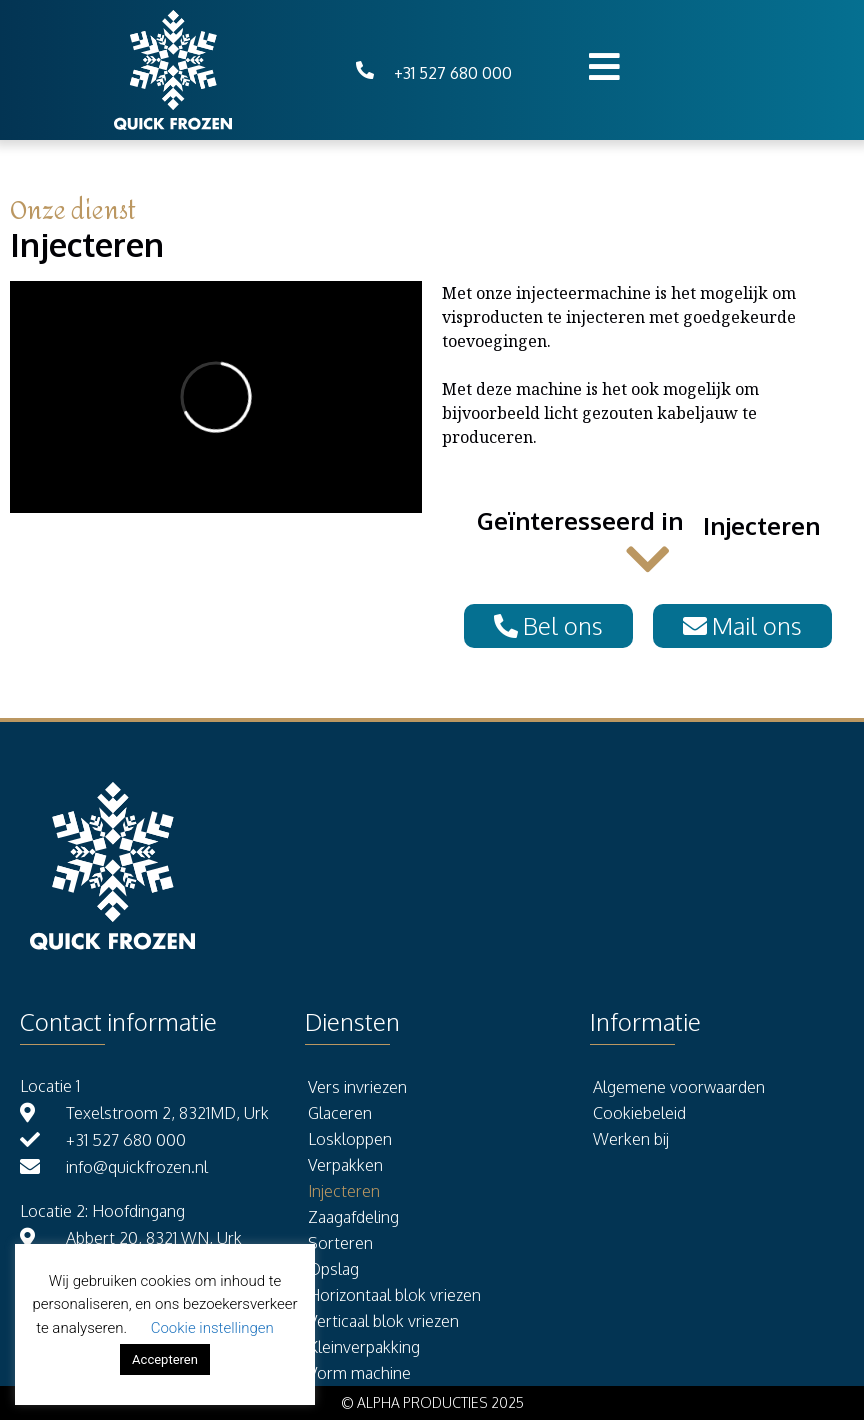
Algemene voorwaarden (679, 1087)
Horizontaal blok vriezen (394, 1295)
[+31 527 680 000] (365, 70)
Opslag (333, 1269)
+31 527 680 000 (453, 73)
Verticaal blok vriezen (383, 1321)
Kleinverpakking (364, 1347)
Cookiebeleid (639, 1113)
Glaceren (340, 1113)
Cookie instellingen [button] (212, 1328)
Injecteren (344, 1191)
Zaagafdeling (353, 1217)
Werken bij (631, 1139)
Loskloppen (350, 1139)
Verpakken (345, 1165)
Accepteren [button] (165, 1359)
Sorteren (340, 1243)
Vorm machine (359, 1373)
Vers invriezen (357, 1087)
